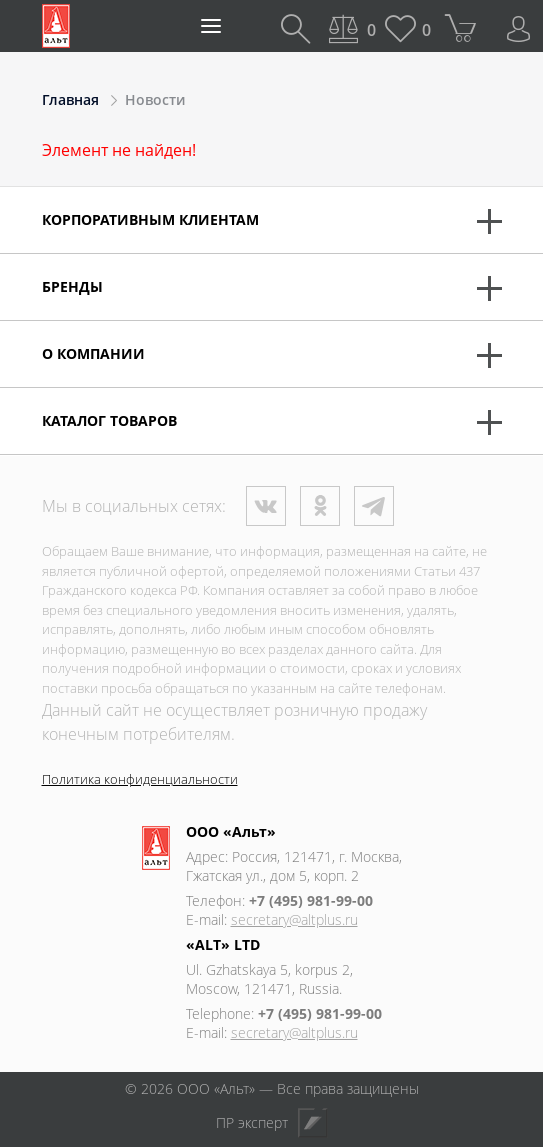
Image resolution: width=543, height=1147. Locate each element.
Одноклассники (320, 506)
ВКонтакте (266, 506)
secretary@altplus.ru (294, 919)
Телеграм (374, 506)
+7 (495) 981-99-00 (311, 900)
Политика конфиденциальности (140, 779)
